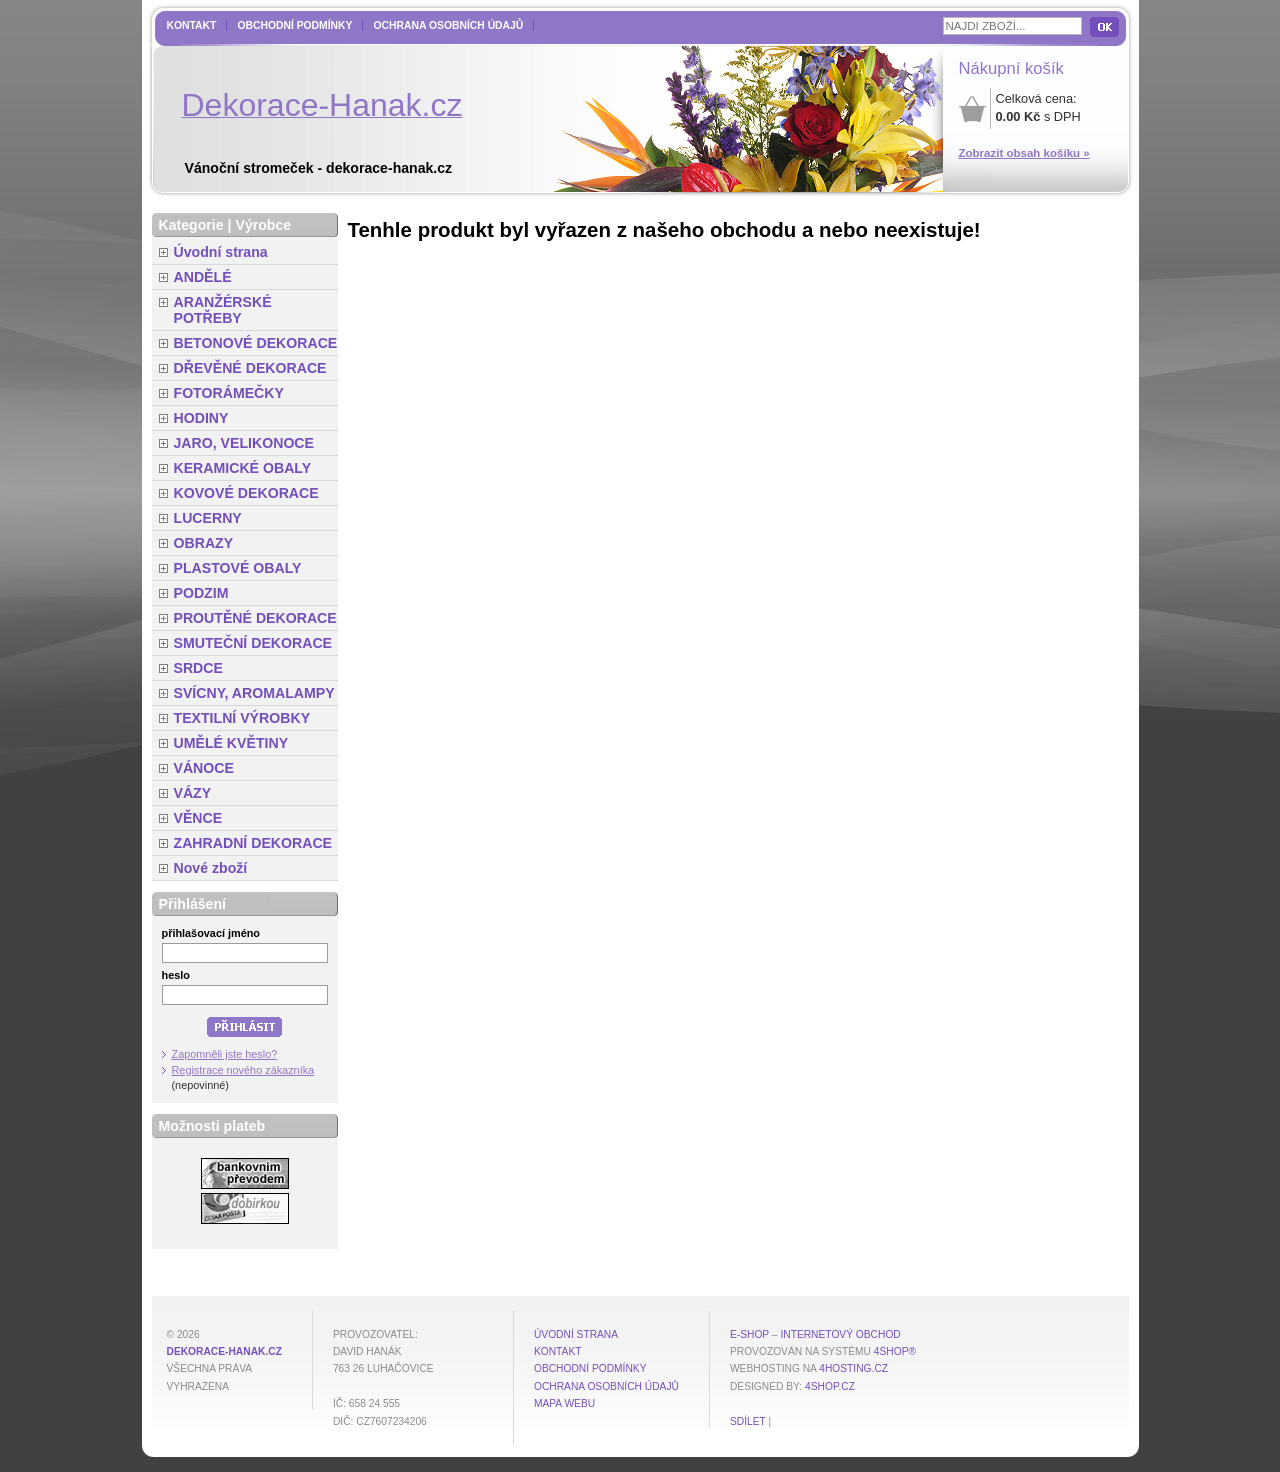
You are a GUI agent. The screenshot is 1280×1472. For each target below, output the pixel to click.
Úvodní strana (221, 252)
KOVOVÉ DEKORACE (246, 493)
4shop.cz (830, 1386)
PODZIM (201, 593)
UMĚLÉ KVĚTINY (231, 743)
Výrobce (263, 225)
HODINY (201, 418)
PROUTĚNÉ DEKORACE (255, 618)
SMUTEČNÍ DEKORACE (253, 643)
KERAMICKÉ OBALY (243, 468)
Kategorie (191, 225)
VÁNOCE (204, 768)
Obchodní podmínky (294, 25)
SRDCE (198, 668)
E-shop (749, 1334)
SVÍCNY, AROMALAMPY (254, 693)
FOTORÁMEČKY (229, 393)
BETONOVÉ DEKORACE (256, 343)
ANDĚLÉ (203, 277)
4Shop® (895, 1351)
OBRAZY (204, 543)
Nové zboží (211, 868)
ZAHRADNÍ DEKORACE (253, 843)
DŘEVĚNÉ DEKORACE (250, 368)
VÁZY (193, 793)
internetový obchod (840, 1334)
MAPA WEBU (564, 1403)
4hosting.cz (853, 1368)
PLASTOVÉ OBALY (238, 568)
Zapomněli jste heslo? (225, 1054)
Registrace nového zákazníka (243, 1070)
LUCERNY (208, 518)
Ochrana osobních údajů (448, 25)
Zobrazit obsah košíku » (1024, 153)
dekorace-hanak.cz (224, 1351)
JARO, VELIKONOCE (244, 443)
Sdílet (748, 1421)
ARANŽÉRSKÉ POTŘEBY (223, 310)
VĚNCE (198, 818)
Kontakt (192, 25)
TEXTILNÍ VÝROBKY (242, 718)
